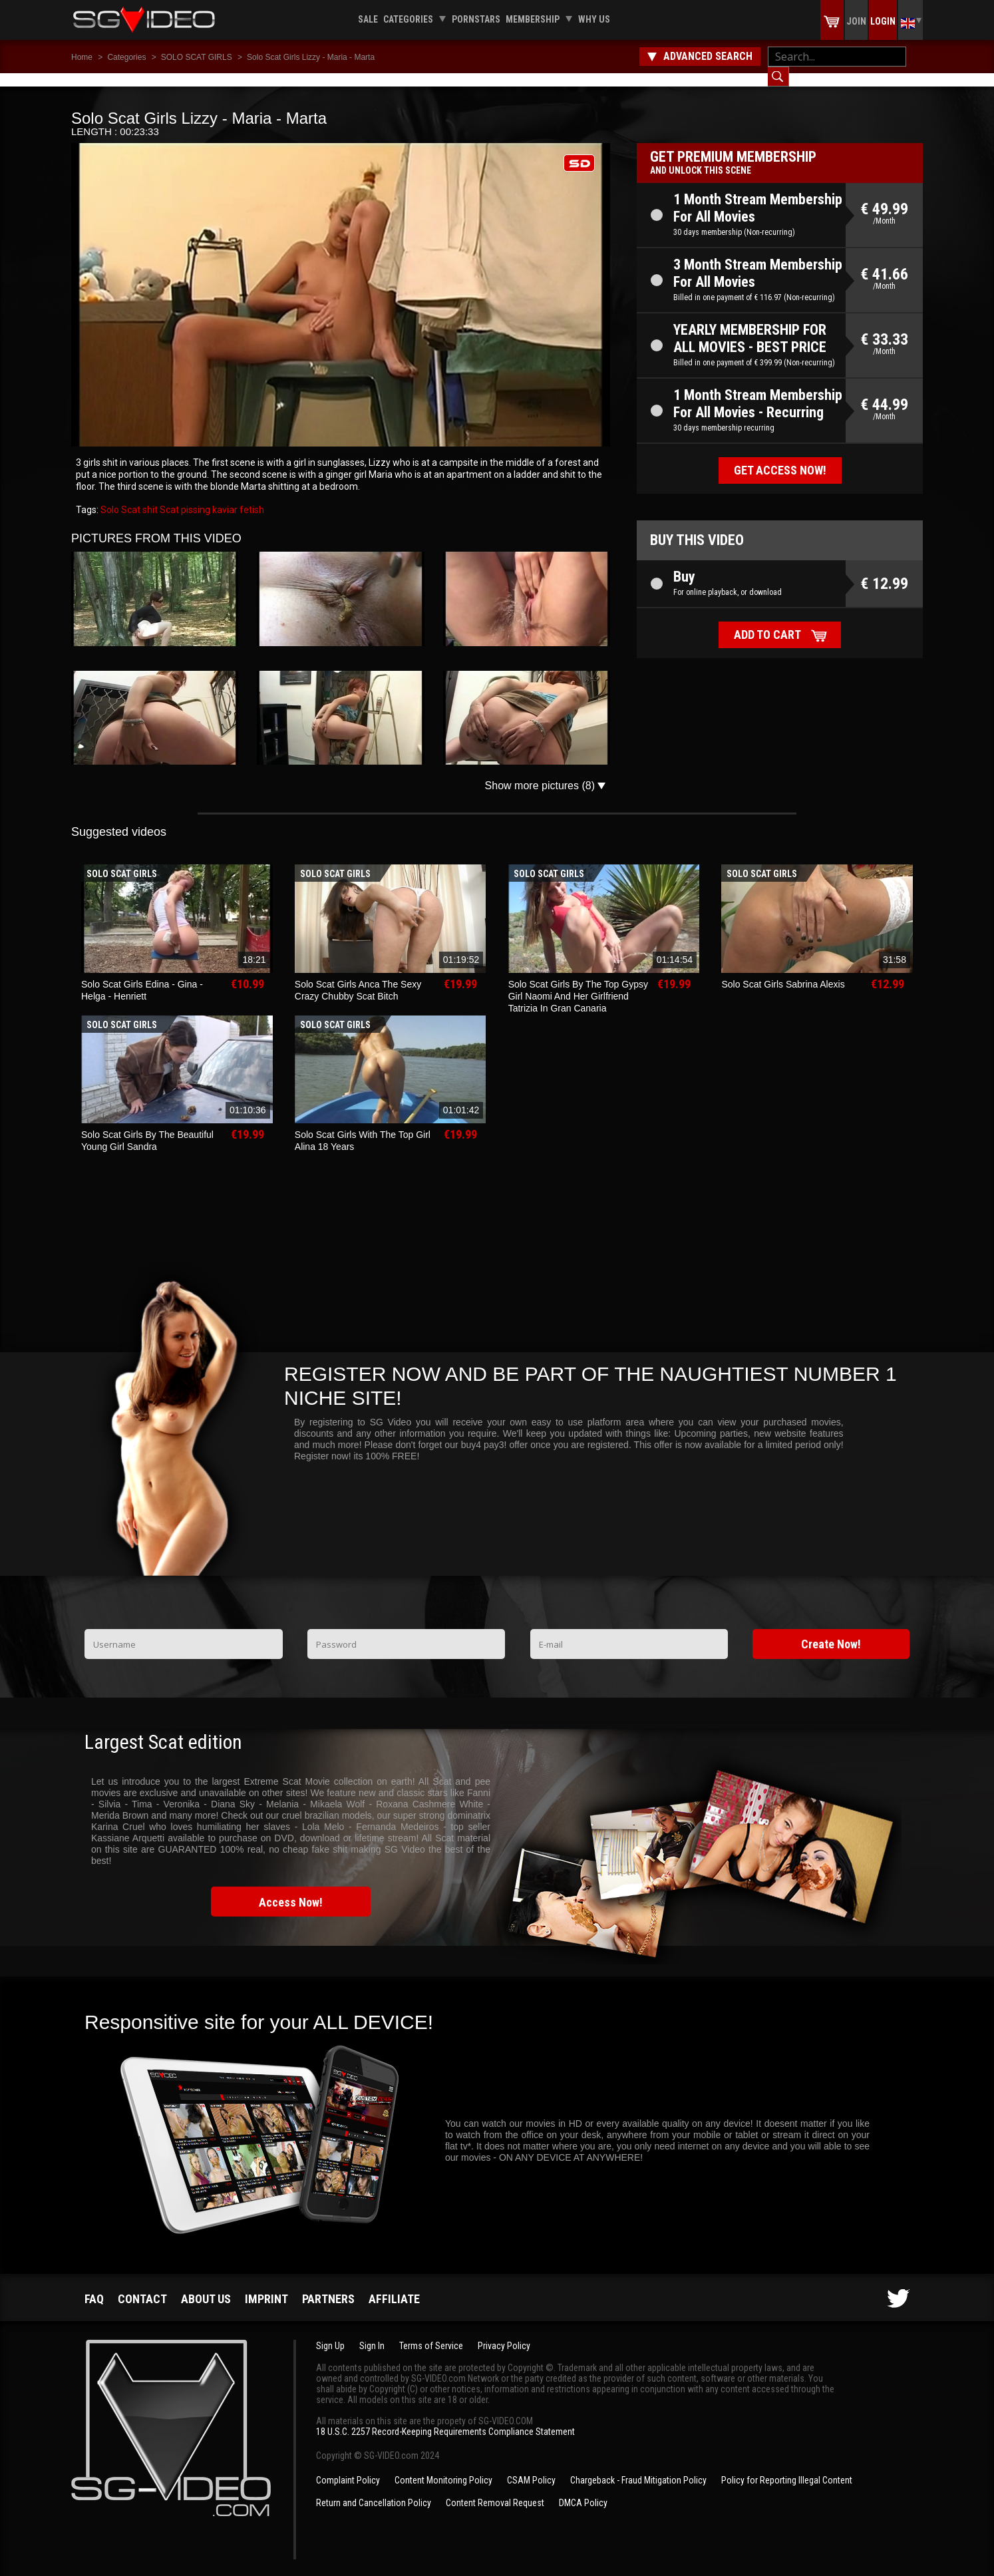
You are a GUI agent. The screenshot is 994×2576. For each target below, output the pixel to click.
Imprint (266, 2286)
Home (81, 57)
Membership (533, 19)
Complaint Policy (348, 2467)
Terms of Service (431, 2332)
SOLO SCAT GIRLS (196, 57)
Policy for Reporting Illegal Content (786, 2467)
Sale (368, 19)
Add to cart (767, 621)
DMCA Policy (583, 2489)
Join (856, 21)
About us (206, 2286)
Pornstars (476, 19)
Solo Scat (120, 496)
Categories (408, 19)
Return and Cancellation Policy (373, 2489)
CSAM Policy (531, 2467)
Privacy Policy (504, 2332)
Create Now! (831, 1631)
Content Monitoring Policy (443, 2467)
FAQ (94, 2286)
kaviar (224, 496)
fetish (251, 496)
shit (149, 496)
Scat (168, 496)
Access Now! (291, 1889)
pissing (194, 496)
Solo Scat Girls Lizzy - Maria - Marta (311, 57)
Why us (594, 19)
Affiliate (394, 2286)
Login (883, 21)
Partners (328, 2286)
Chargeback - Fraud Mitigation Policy (638, 2467)
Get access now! (780, 457)
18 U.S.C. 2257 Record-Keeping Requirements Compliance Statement (445, 2418)
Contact (142, 2286)
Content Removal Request (495, 2489)
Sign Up (330, 2332)
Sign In (372, 2332)
